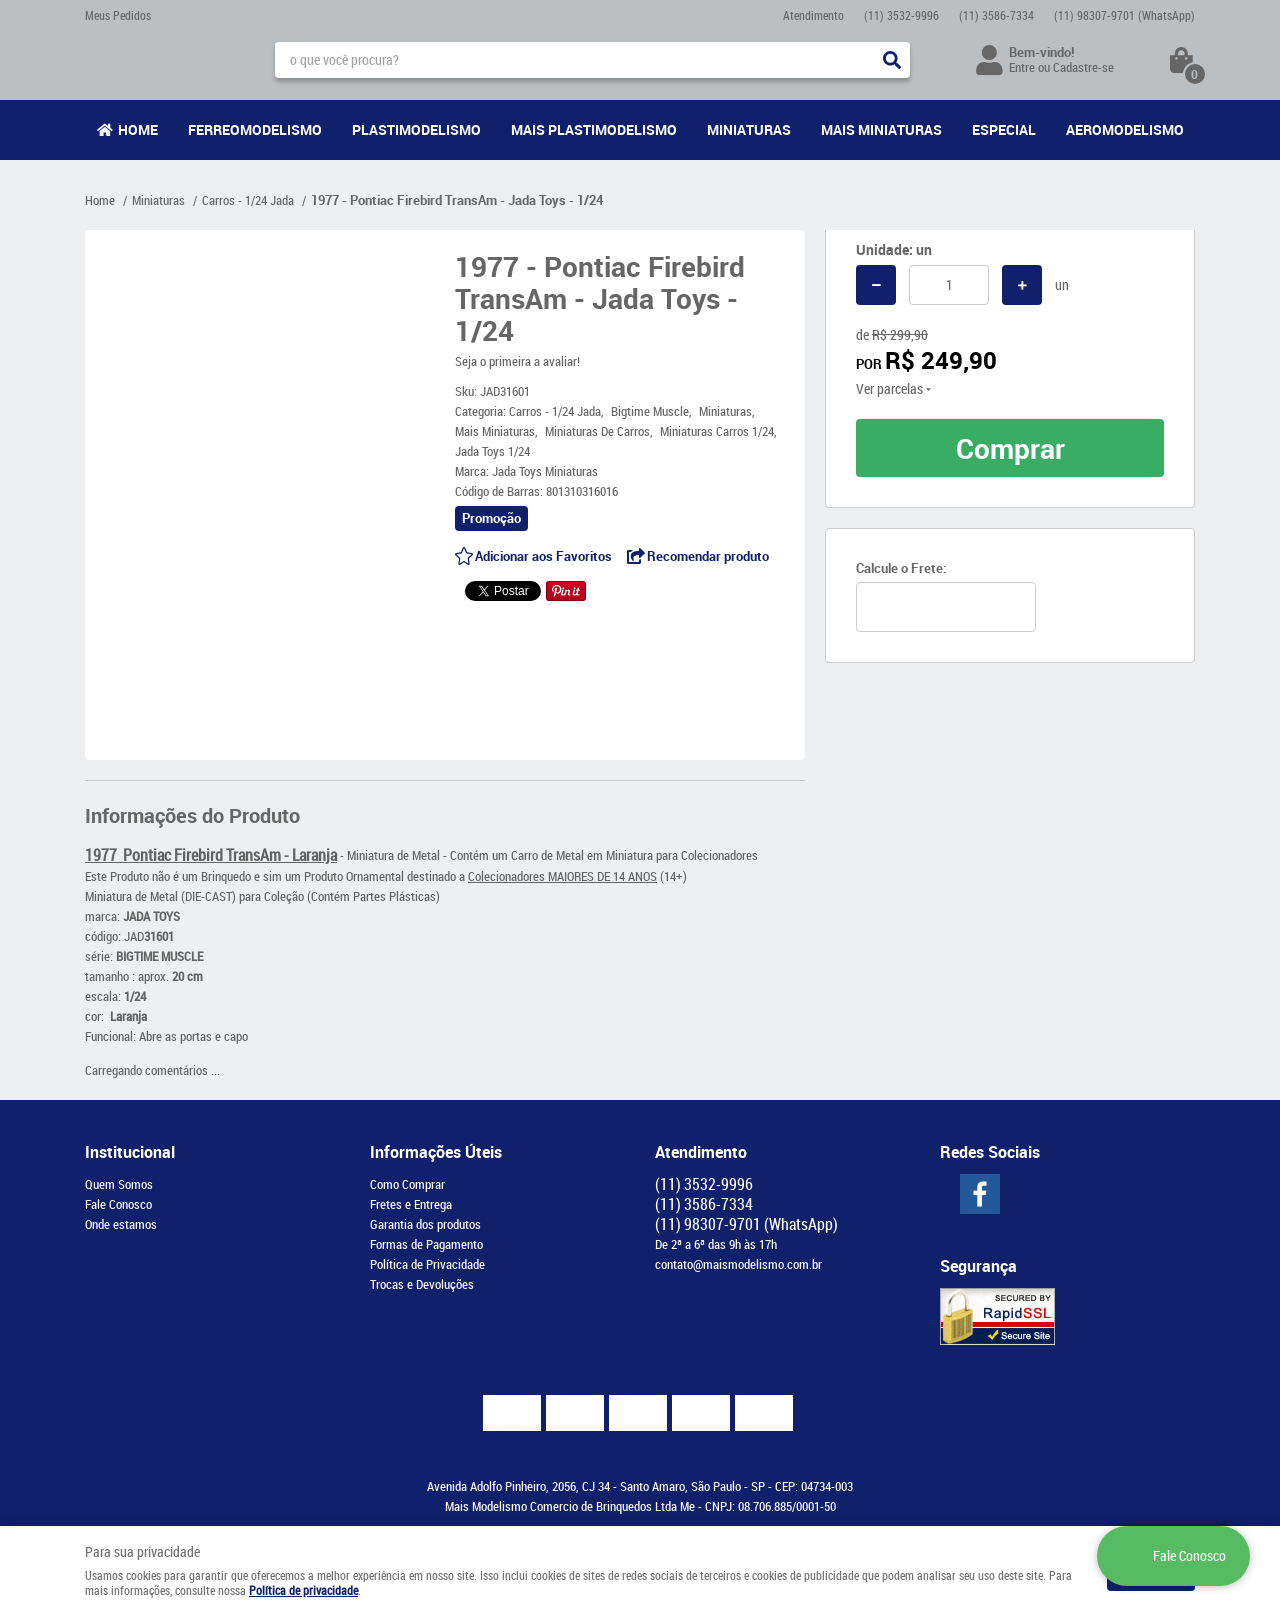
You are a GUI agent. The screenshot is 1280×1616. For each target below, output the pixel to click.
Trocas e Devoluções (422, 1284)
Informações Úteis (436, 1152)
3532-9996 (901, 15)
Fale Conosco (118, 1204)
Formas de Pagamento (426, 1244)
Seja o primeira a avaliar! (517, 361)
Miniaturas (749, 129)
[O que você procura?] (892, 60)
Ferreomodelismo (255, 129)
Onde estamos (121, 1224)
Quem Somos (119, 1184)
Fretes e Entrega (411, 1204)
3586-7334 (996, 15)
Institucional (130, 1152)
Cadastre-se (1083, 67)
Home (138, 129)
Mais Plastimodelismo (594, 129)
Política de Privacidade (427, 1264)
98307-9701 (1124, 15)
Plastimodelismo (416, 129)
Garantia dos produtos (425, 1224)
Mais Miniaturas (881, 129)
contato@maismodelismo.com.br (738, 1264)
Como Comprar (407, 1184)
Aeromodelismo (1125, 129)
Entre (1022, 67)
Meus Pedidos (118, 15)
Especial (1004, 129)
